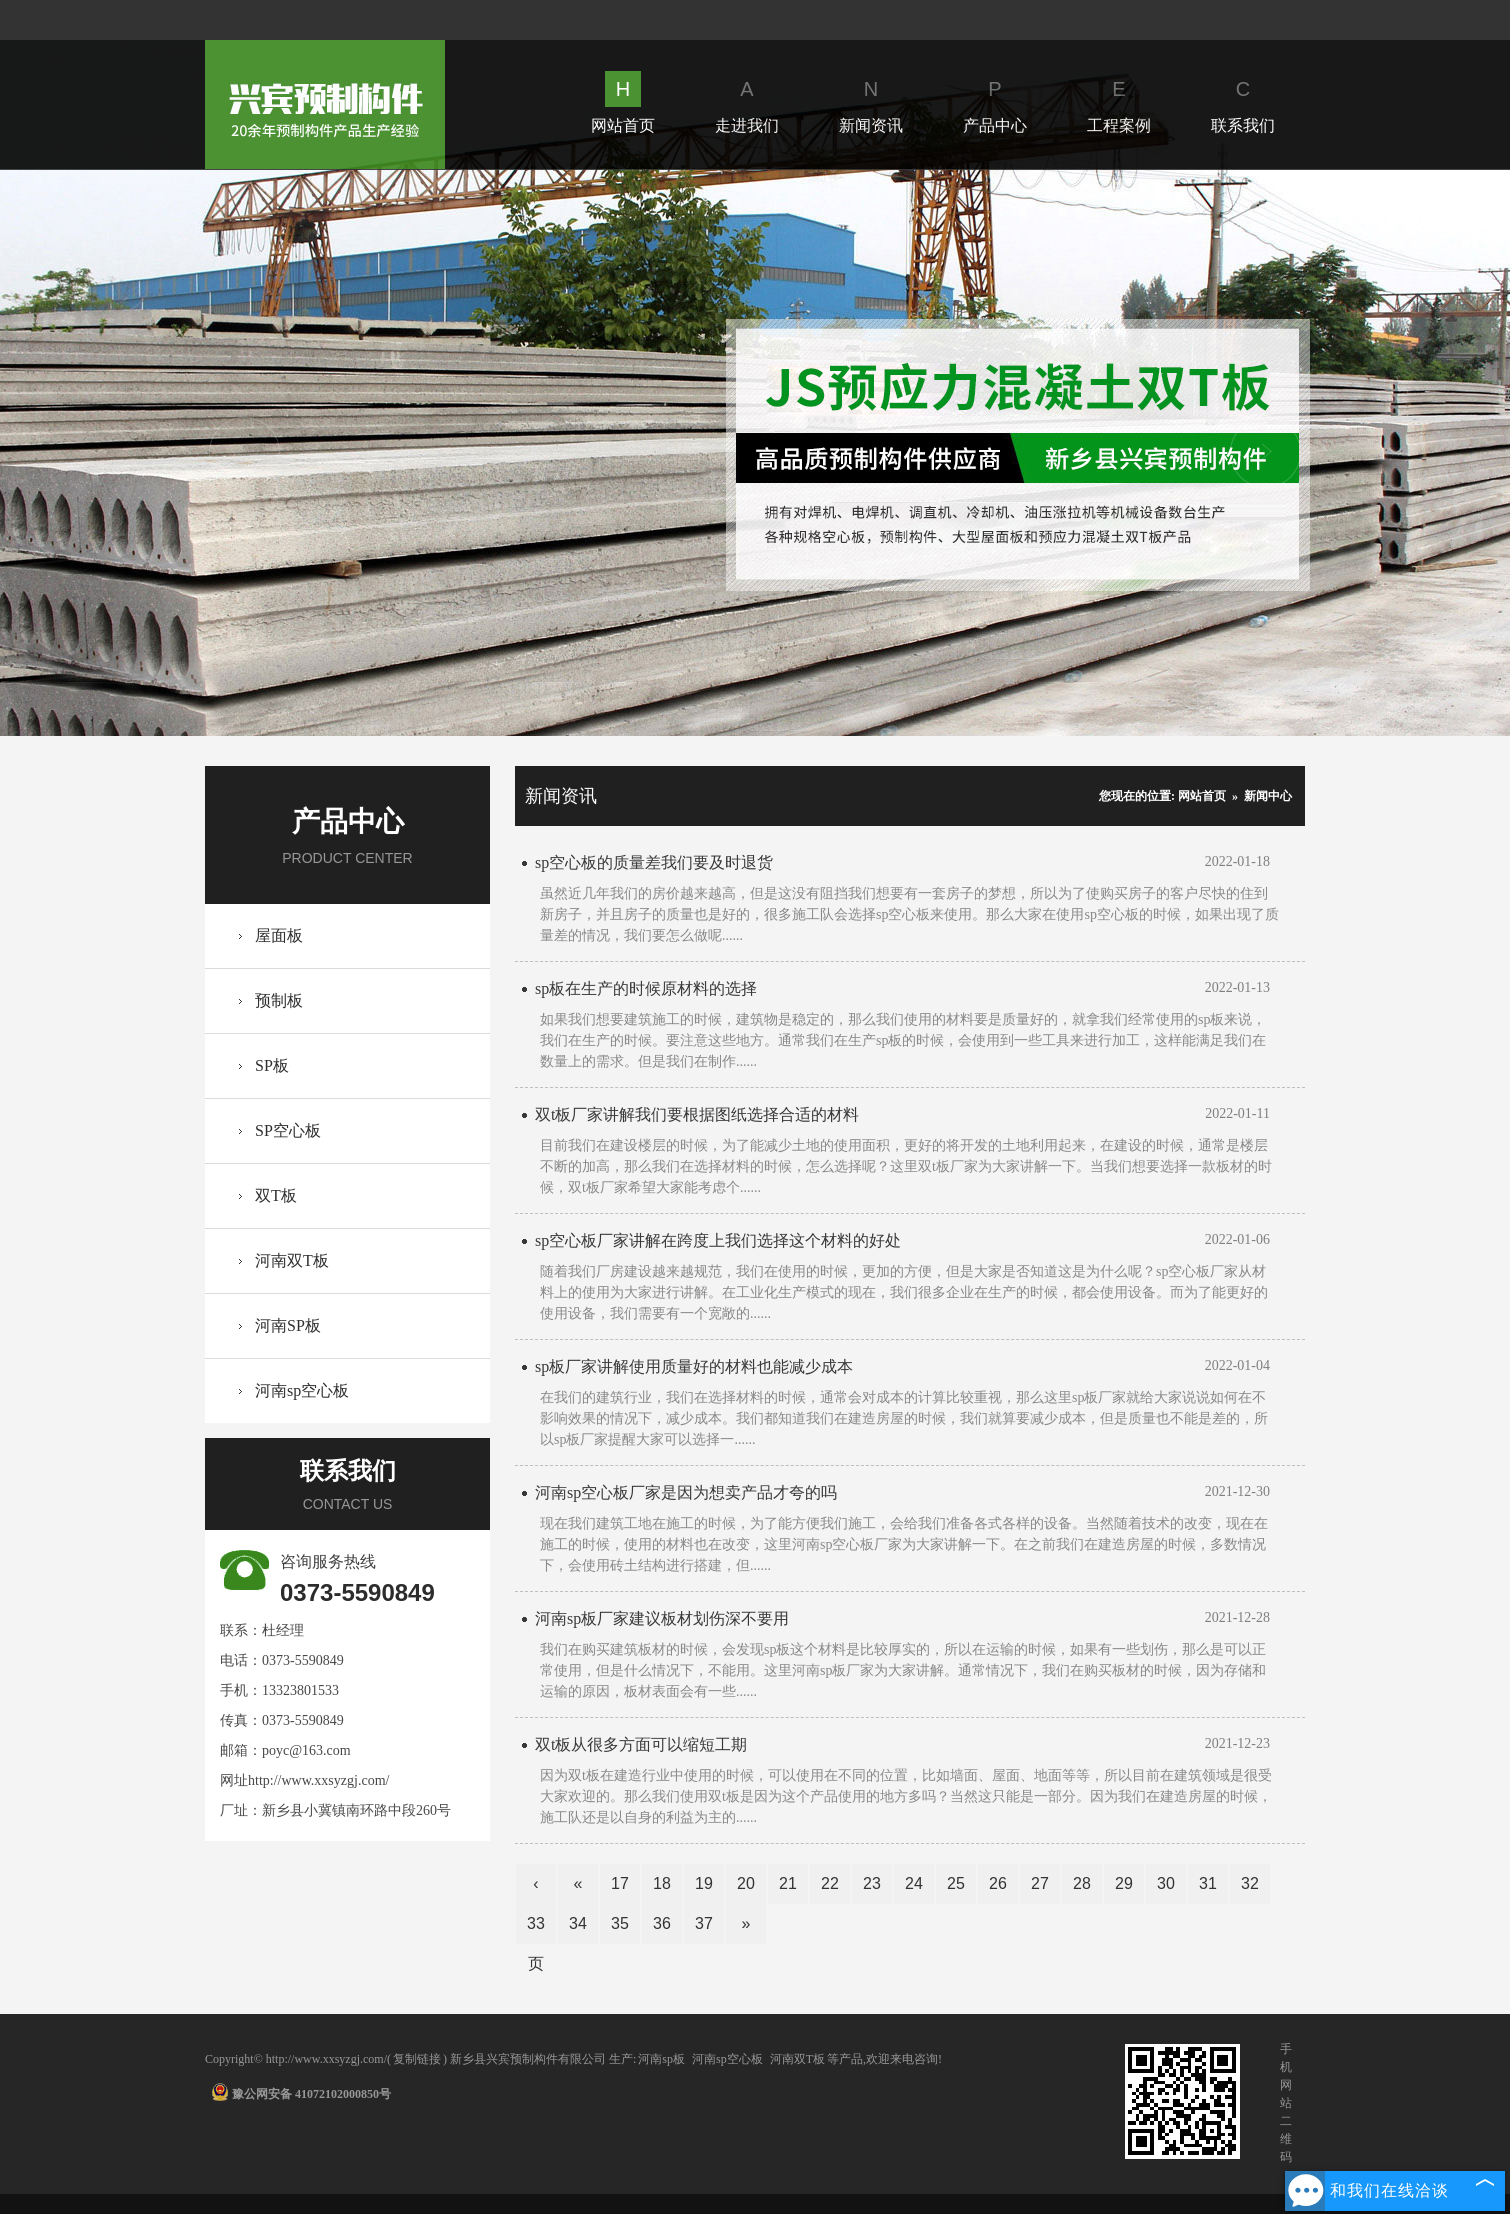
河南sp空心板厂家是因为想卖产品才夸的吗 (686, 1492)
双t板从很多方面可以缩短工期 (641, 1744)
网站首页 (623, 102)
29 (1124, 1883)
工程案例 (1119, 102)
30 (1166, 1883)
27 (1040, 1883)
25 (956, 1883)
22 (830, 1883)
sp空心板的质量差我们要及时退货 (654, 862)
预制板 (279, 1000)
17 (620, 1883)
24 (914, 1883)
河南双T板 (292, 1260)
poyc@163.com (306, 1750)
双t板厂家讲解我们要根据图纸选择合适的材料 (697, 1114)
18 (662, 1883)
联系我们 (1243, 102)
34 (578, 1923)
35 (620, 1923)
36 (662, 1923)
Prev (244, 452)
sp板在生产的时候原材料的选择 (646, 988)
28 (1082, 1883)
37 (704, 1923)
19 (704, 1883)
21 (788, 1883)
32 (1250, 1883)
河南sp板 (661, 2059)
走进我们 (747, 102)
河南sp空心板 (302, 1390)
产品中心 (995, 102)
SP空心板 (288, 1130)
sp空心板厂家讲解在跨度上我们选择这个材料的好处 (718, 1240)
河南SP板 (288, 1325)
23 (872, 1883)
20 (746, 1883)
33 (536, 1923)
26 (998, 1883)
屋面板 (279, 935)
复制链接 (417, 2059)
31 (1208, 1883)
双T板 (276, 1195)
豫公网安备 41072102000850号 (301, 2094)
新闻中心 (1268, 796)
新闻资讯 (871, 102)
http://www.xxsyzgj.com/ (318, 1780)
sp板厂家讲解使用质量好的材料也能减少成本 (694, 1366)
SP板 (272, 1065)
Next (1265, 452)
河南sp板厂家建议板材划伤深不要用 (662, 1618)
